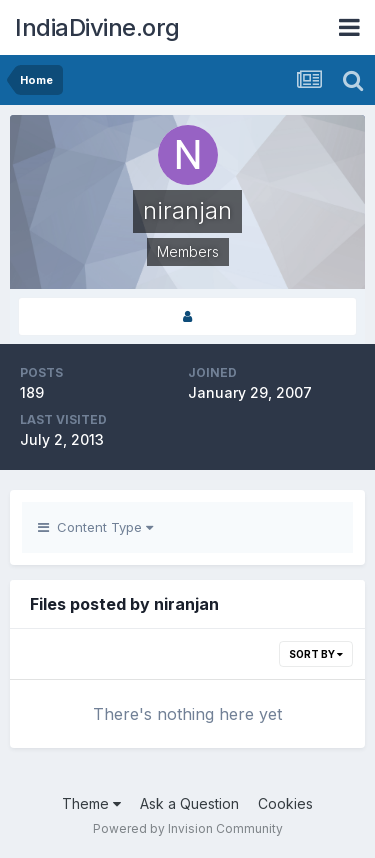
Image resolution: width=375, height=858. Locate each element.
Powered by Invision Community (188, 828)
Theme (91, 803)
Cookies (285, 803)
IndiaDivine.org (97, 27)
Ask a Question (189, 803)
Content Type (95, 527)
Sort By (316, 654)
